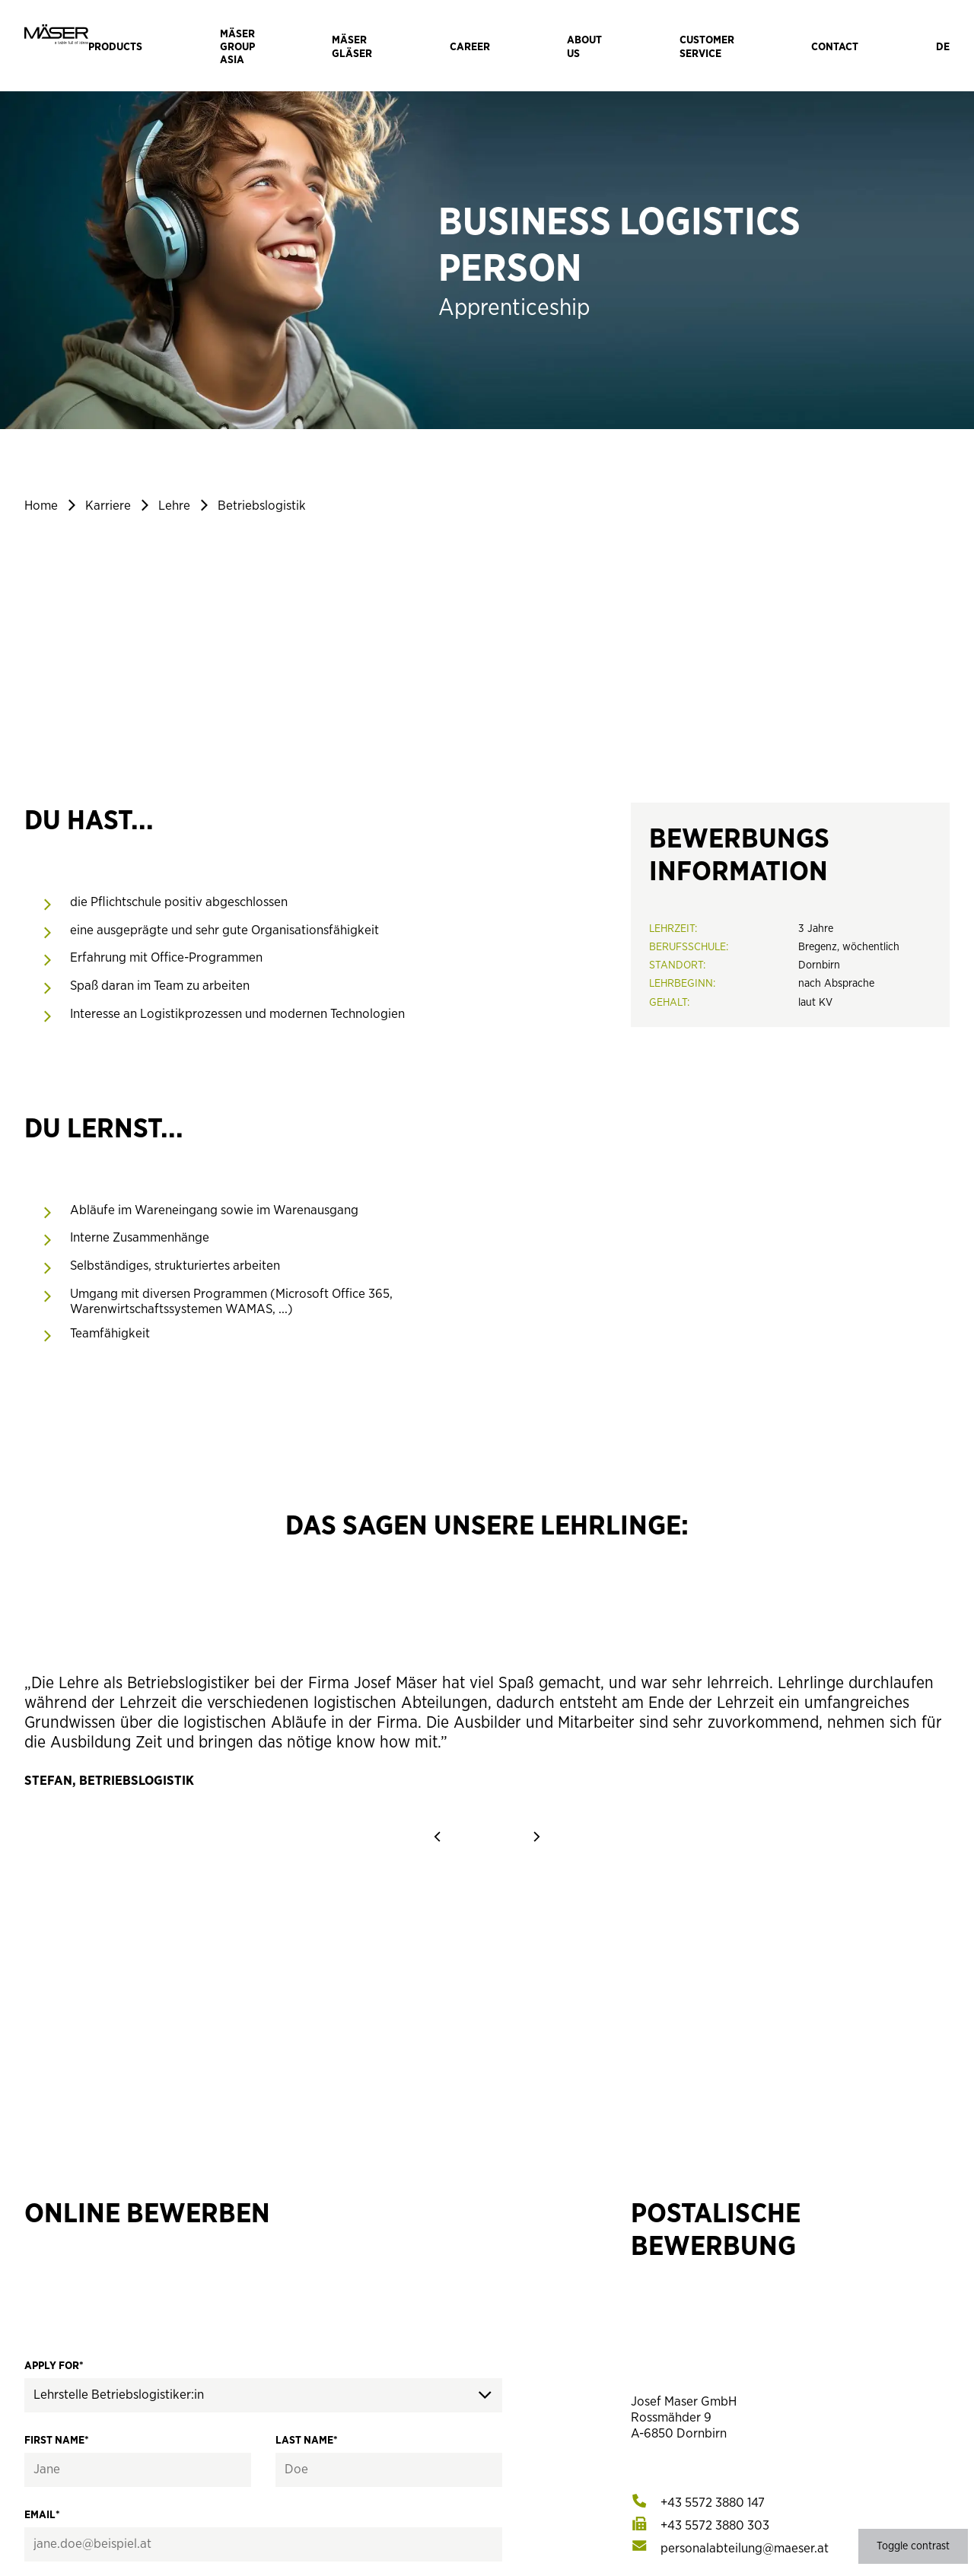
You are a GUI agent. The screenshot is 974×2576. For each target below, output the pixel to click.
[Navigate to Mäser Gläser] (352, 45)
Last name (306, 2440)
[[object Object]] (712, 2502)
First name (56, 2440)
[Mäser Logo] (56, 45)
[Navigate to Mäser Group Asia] (237, 46)
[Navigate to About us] (584, 45)
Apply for (54, 2365)
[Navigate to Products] (115, 45)
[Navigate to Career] (470, 45)
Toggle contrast (913, 2546)
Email (42, 2514)
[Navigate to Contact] (834, 45)
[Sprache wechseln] (943, 45)
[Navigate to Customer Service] (707, 45)
